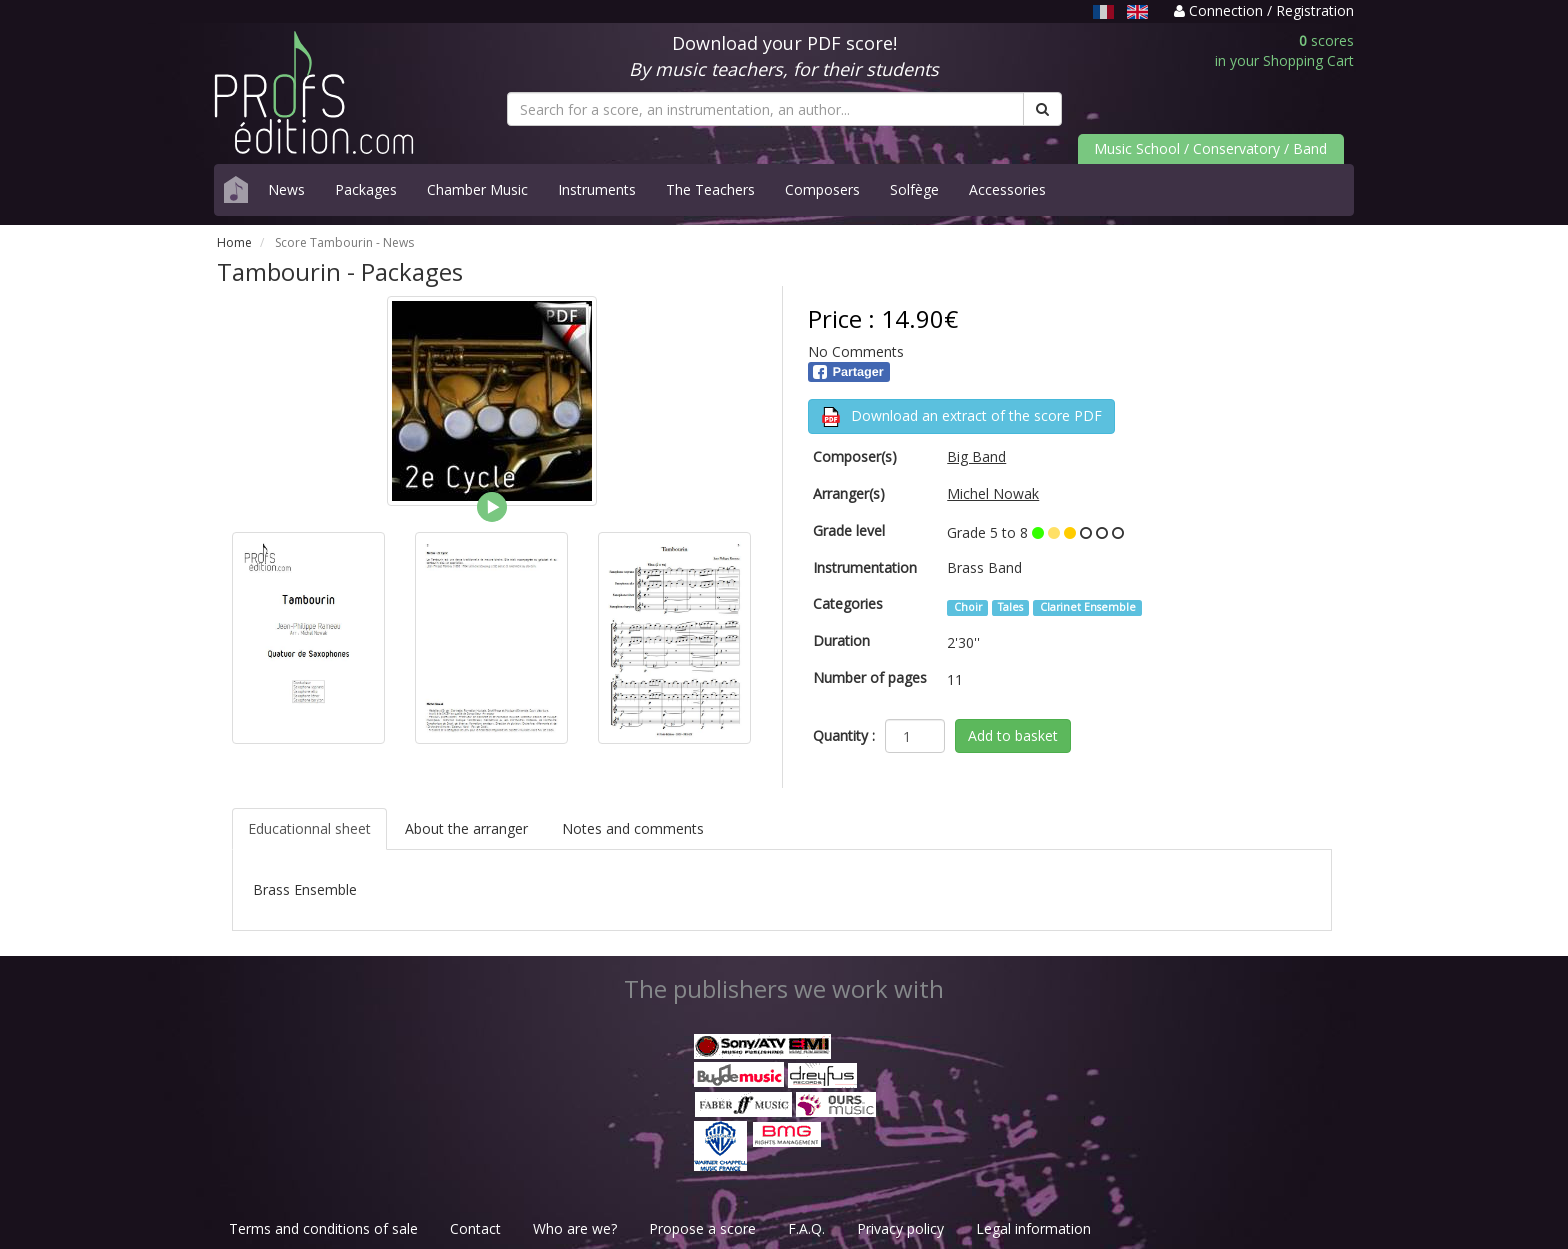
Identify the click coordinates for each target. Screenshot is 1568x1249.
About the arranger (466, 828)
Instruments (597, 189)
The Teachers (710, 189)
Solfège (914, 189)
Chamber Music (477, 189)
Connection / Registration (1264, 10)
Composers (822, 189)
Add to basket (1013, 735)
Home (234, 242)
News (286, 189)
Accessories (1007, 189)
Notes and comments (633, 828)
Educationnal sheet (309, 828)
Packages (366, 189)
